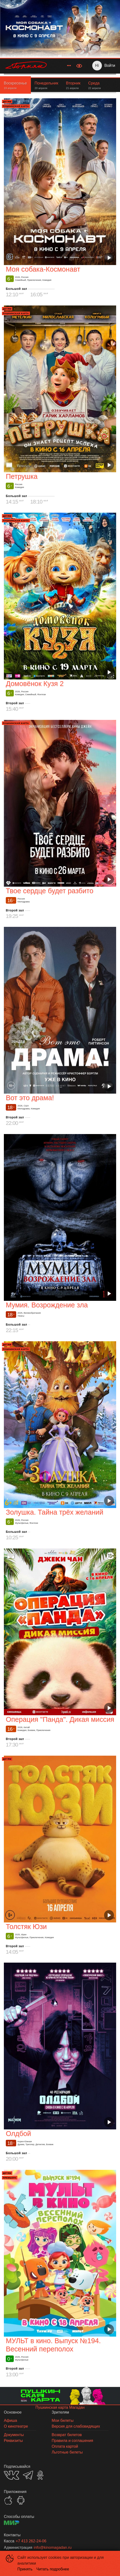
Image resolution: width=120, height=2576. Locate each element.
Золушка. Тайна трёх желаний (54, 1512)
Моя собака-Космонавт (43, 269)
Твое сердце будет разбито (49, 890)
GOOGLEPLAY (20, 2500)
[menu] (62, 65)
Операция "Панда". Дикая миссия (60, 1719)
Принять (25, 2569)
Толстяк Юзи (26, 1926)
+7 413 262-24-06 (31, 2541)
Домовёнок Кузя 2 (35, 683)
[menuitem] (69, 65)
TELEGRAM (28, 2475)
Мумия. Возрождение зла (47, 1305)
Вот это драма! (30, 1098)
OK (40, 2475)
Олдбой (18, 2133)
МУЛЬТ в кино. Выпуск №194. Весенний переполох (53, 2345)
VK (11, 2475)
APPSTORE (8, 2500)
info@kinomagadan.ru (53, 2548)
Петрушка (21, 476)
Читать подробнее (52, 2569)
